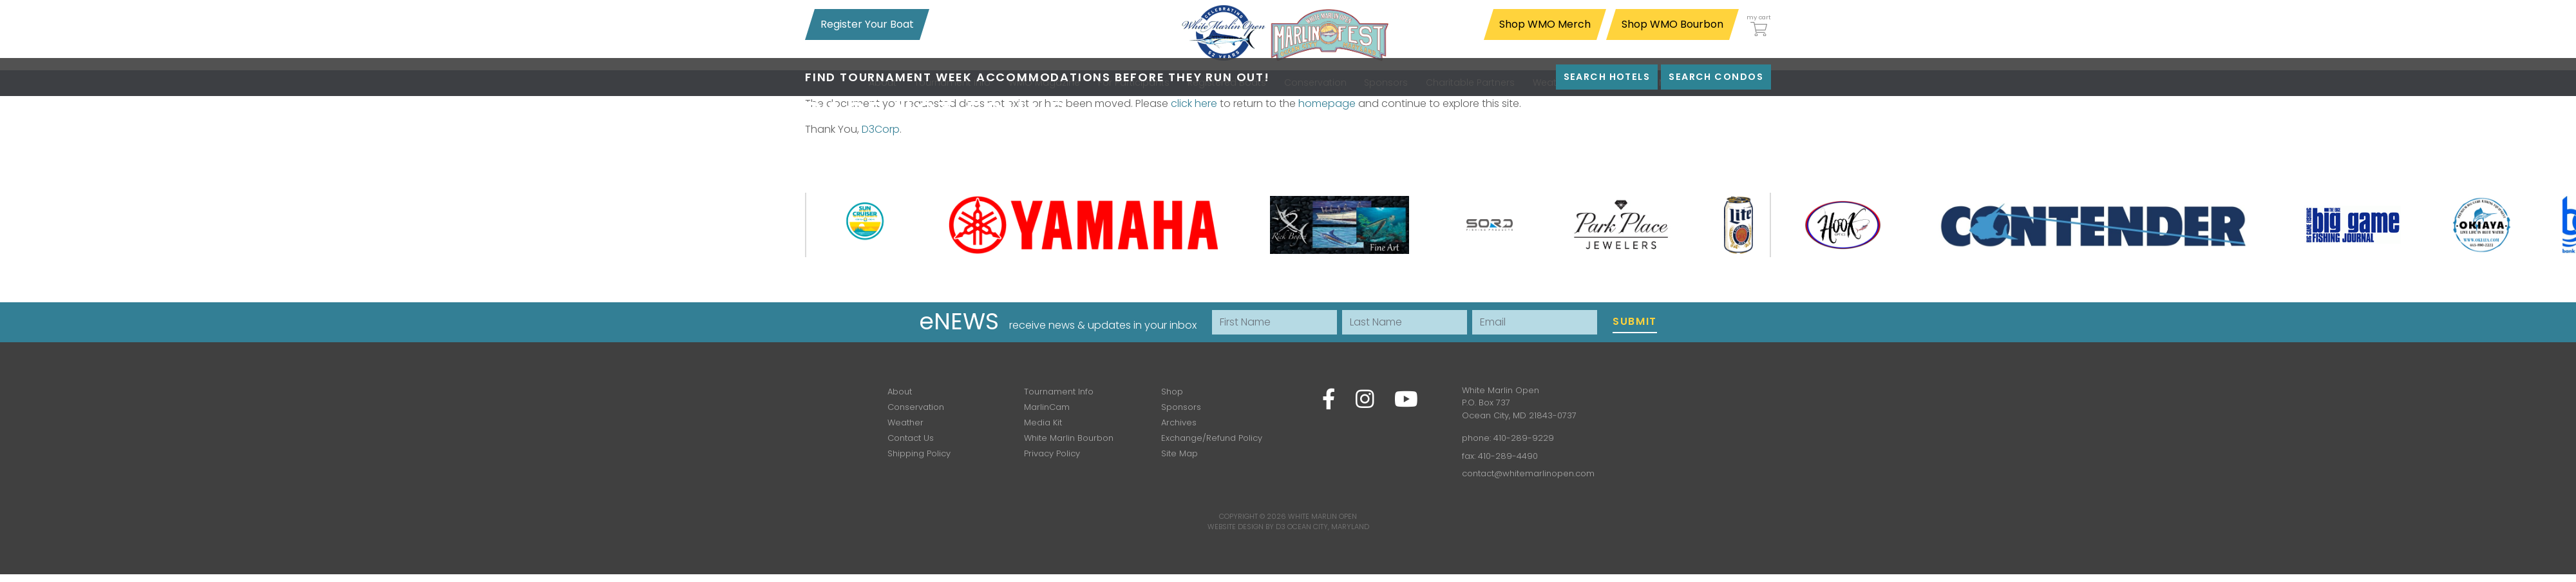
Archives (1179, 422)
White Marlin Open (1322, 516)
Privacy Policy (1052, 453)
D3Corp (881, 129)
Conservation (915, 407)
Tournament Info (1059, 391)
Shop (1172, 391)
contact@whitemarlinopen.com (1528, 473)
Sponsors (1181, 407)
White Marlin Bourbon (1068, 438)
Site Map (1179, 453)
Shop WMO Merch (1545, 24)
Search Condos (1716, 76)
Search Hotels (1607, 76)
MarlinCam (1047, 407)
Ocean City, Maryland (1328, 526)
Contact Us (910, 438)
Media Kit (1043, 422)
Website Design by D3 (1246, 526)
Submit (1635, 321)
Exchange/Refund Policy (1211, 438)
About (899, 391)
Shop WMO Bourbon (1672, 24)
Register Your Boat (867, 24)
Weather (905, 422)
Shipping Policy (919, 453)
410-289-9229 (1523, 438)
